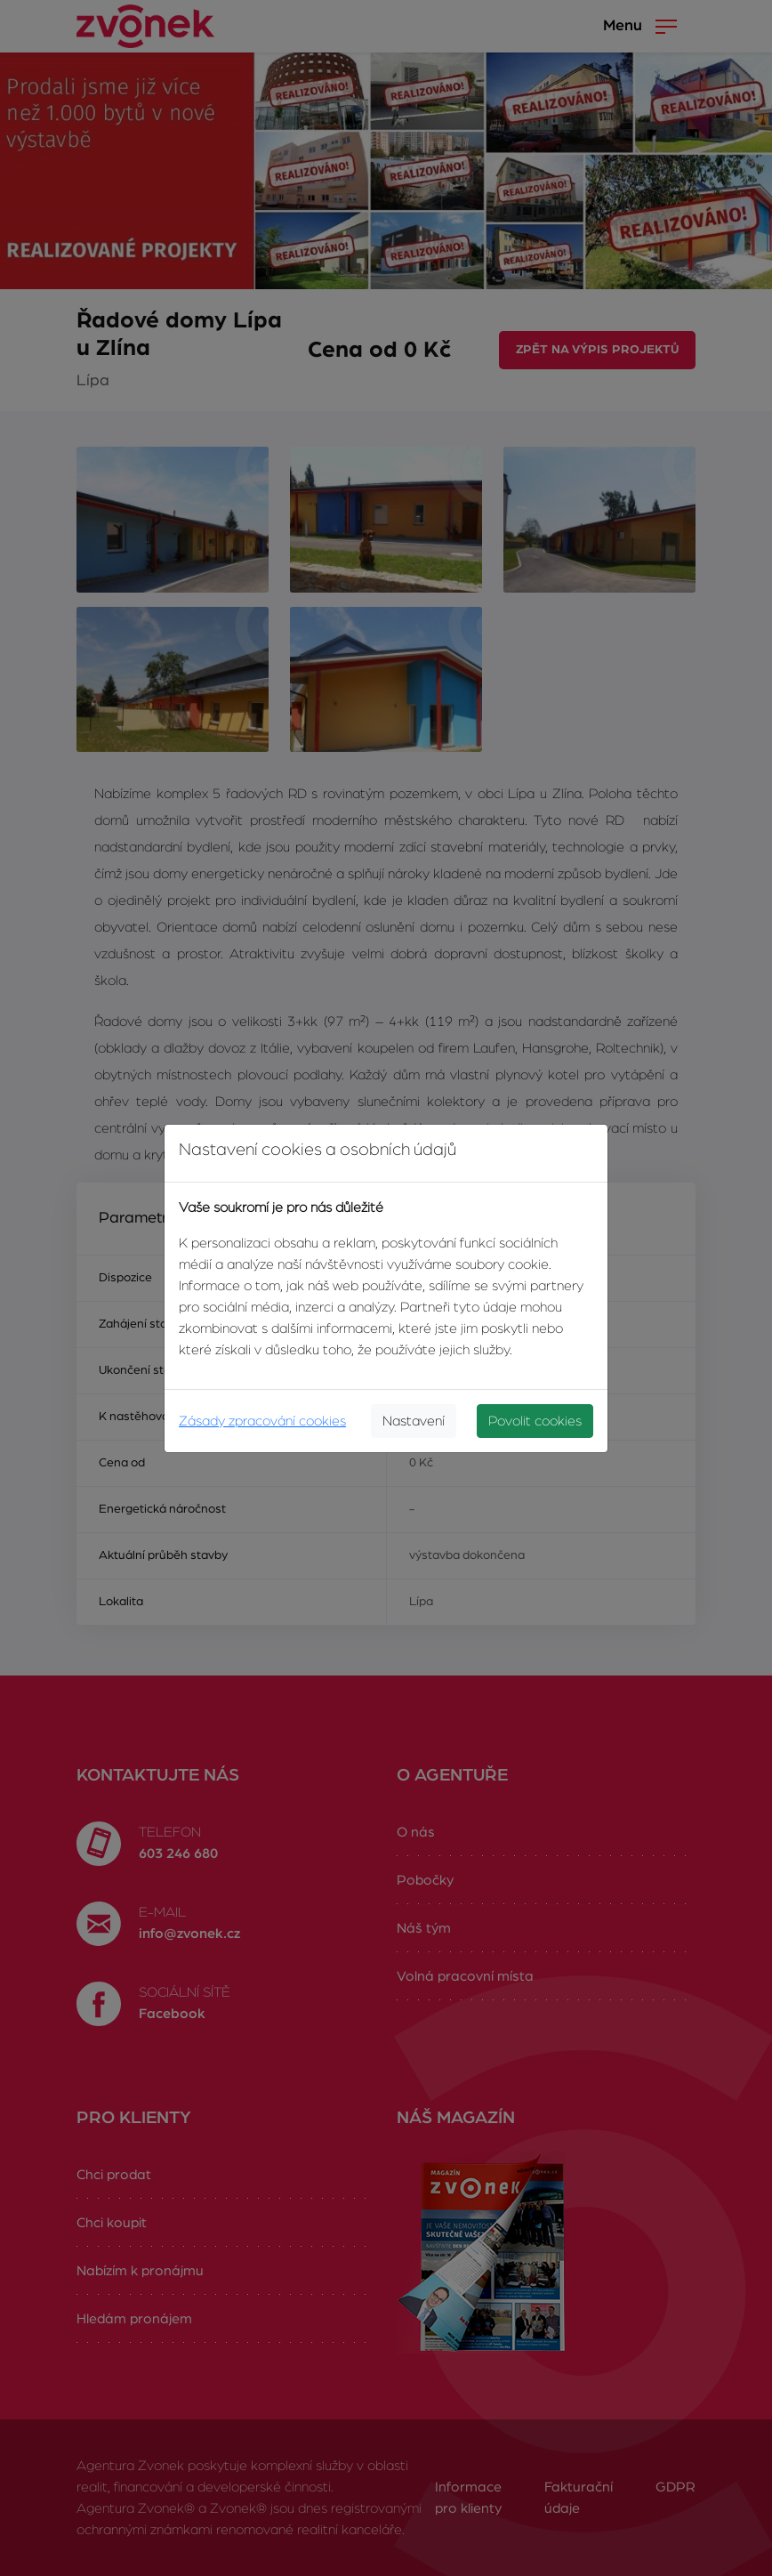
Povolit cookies (535, 1421)
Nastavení (413, 1421)
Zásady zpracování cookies (262, 1421)
